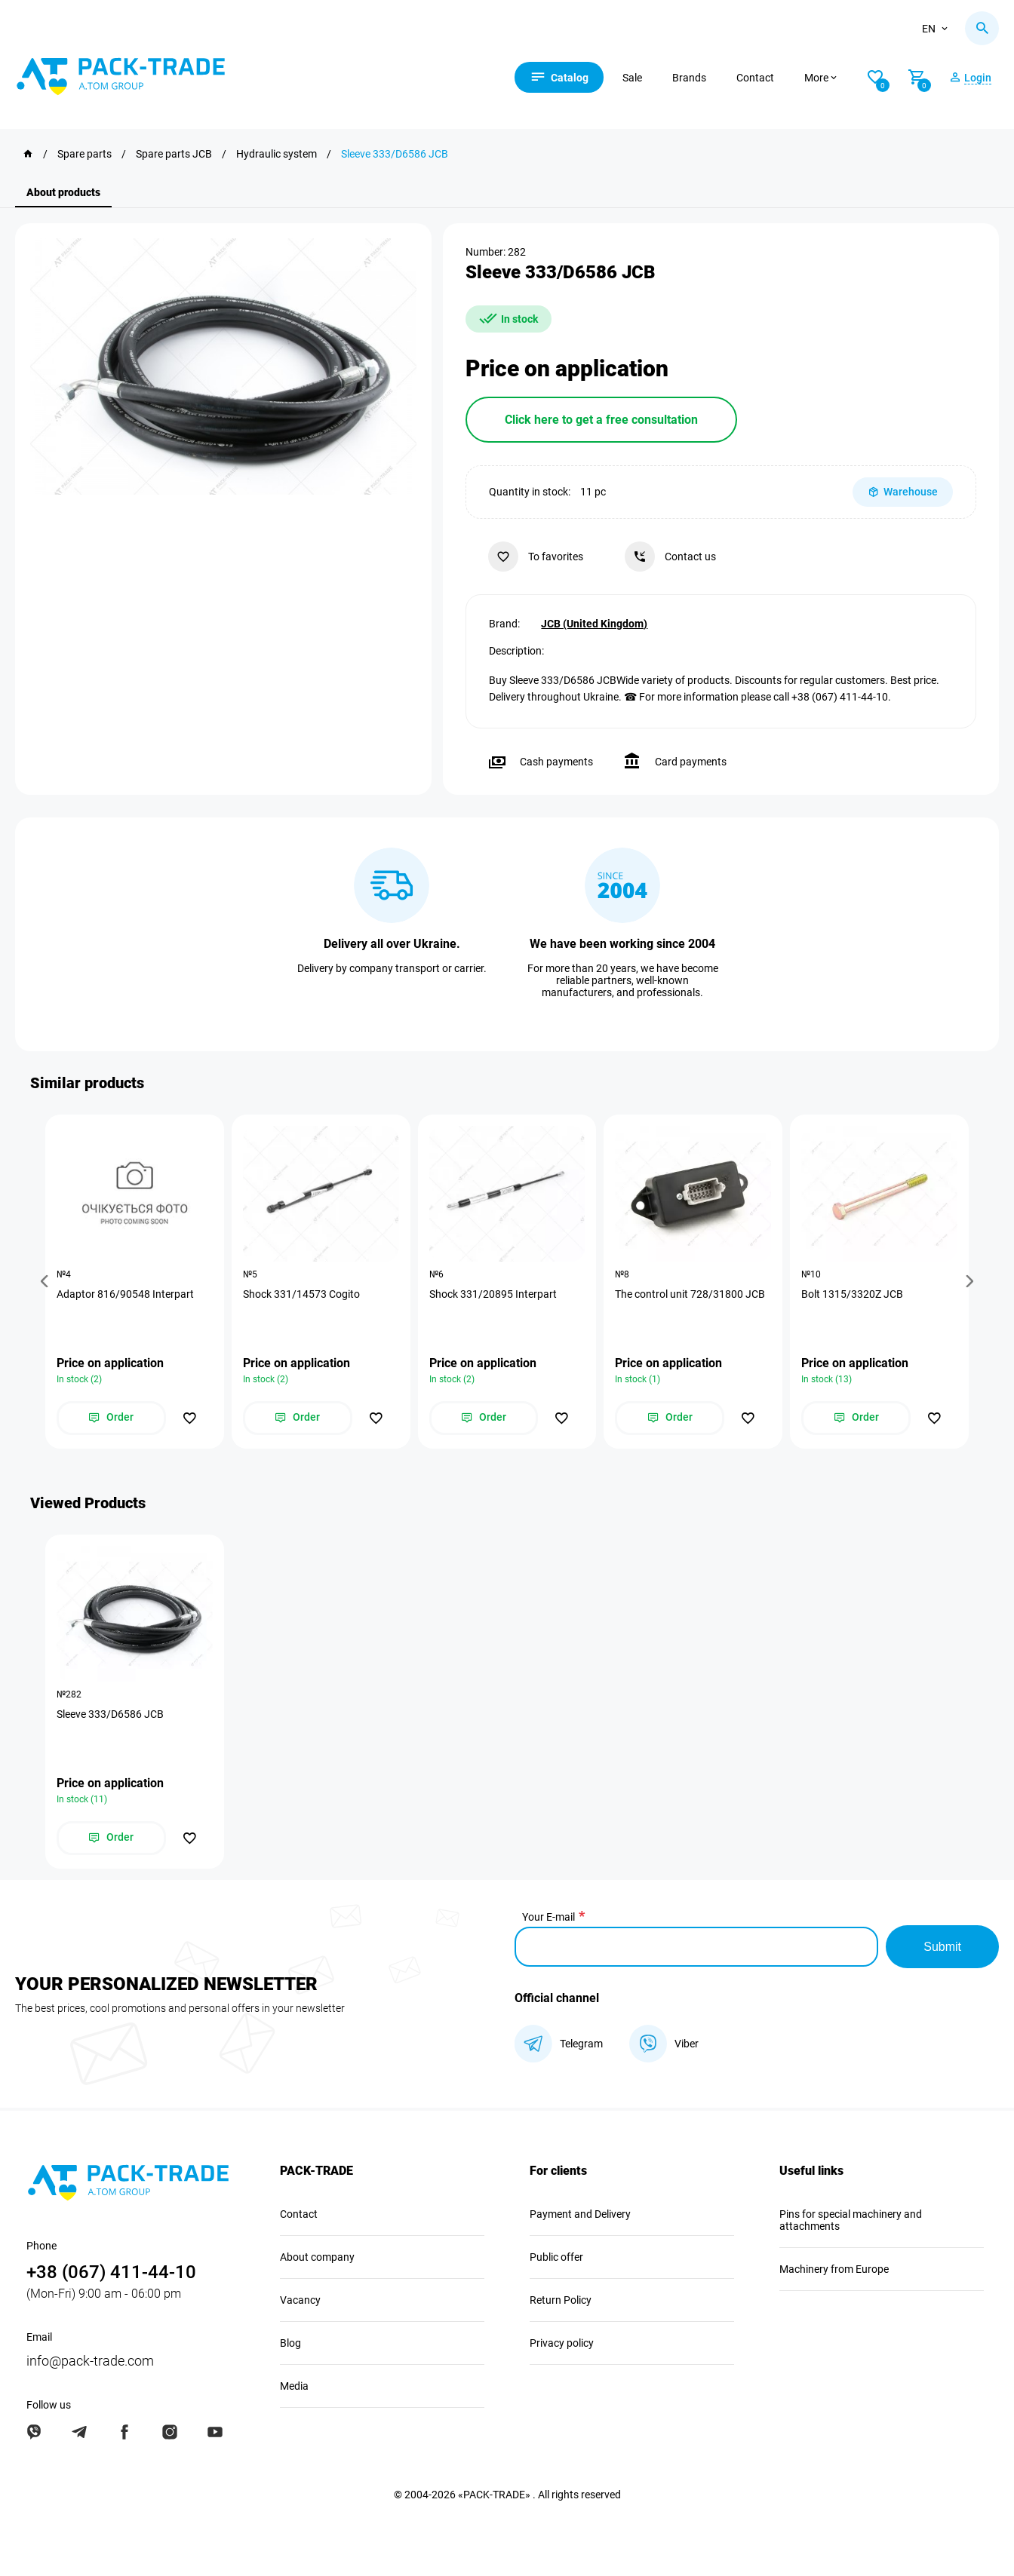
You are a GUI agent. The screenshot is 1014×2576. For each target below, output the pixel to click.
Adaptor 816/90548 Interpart (125, 1294)
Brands (689, 78)
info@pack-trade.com (90, 2361)
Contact (755, 78)
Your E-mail (548, 1917)
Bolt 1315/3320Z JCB (852, 1294)
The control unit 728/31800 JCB (690, 1294)
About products (63, 192)
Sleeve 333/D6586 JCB (110, 1714)
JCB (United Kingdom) (594, 624)
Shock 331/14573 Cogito (301, 1294)
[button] (46, 1282)
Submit (942, 1946)
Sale (632, 78)
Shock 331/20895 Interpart (493, 1294)
